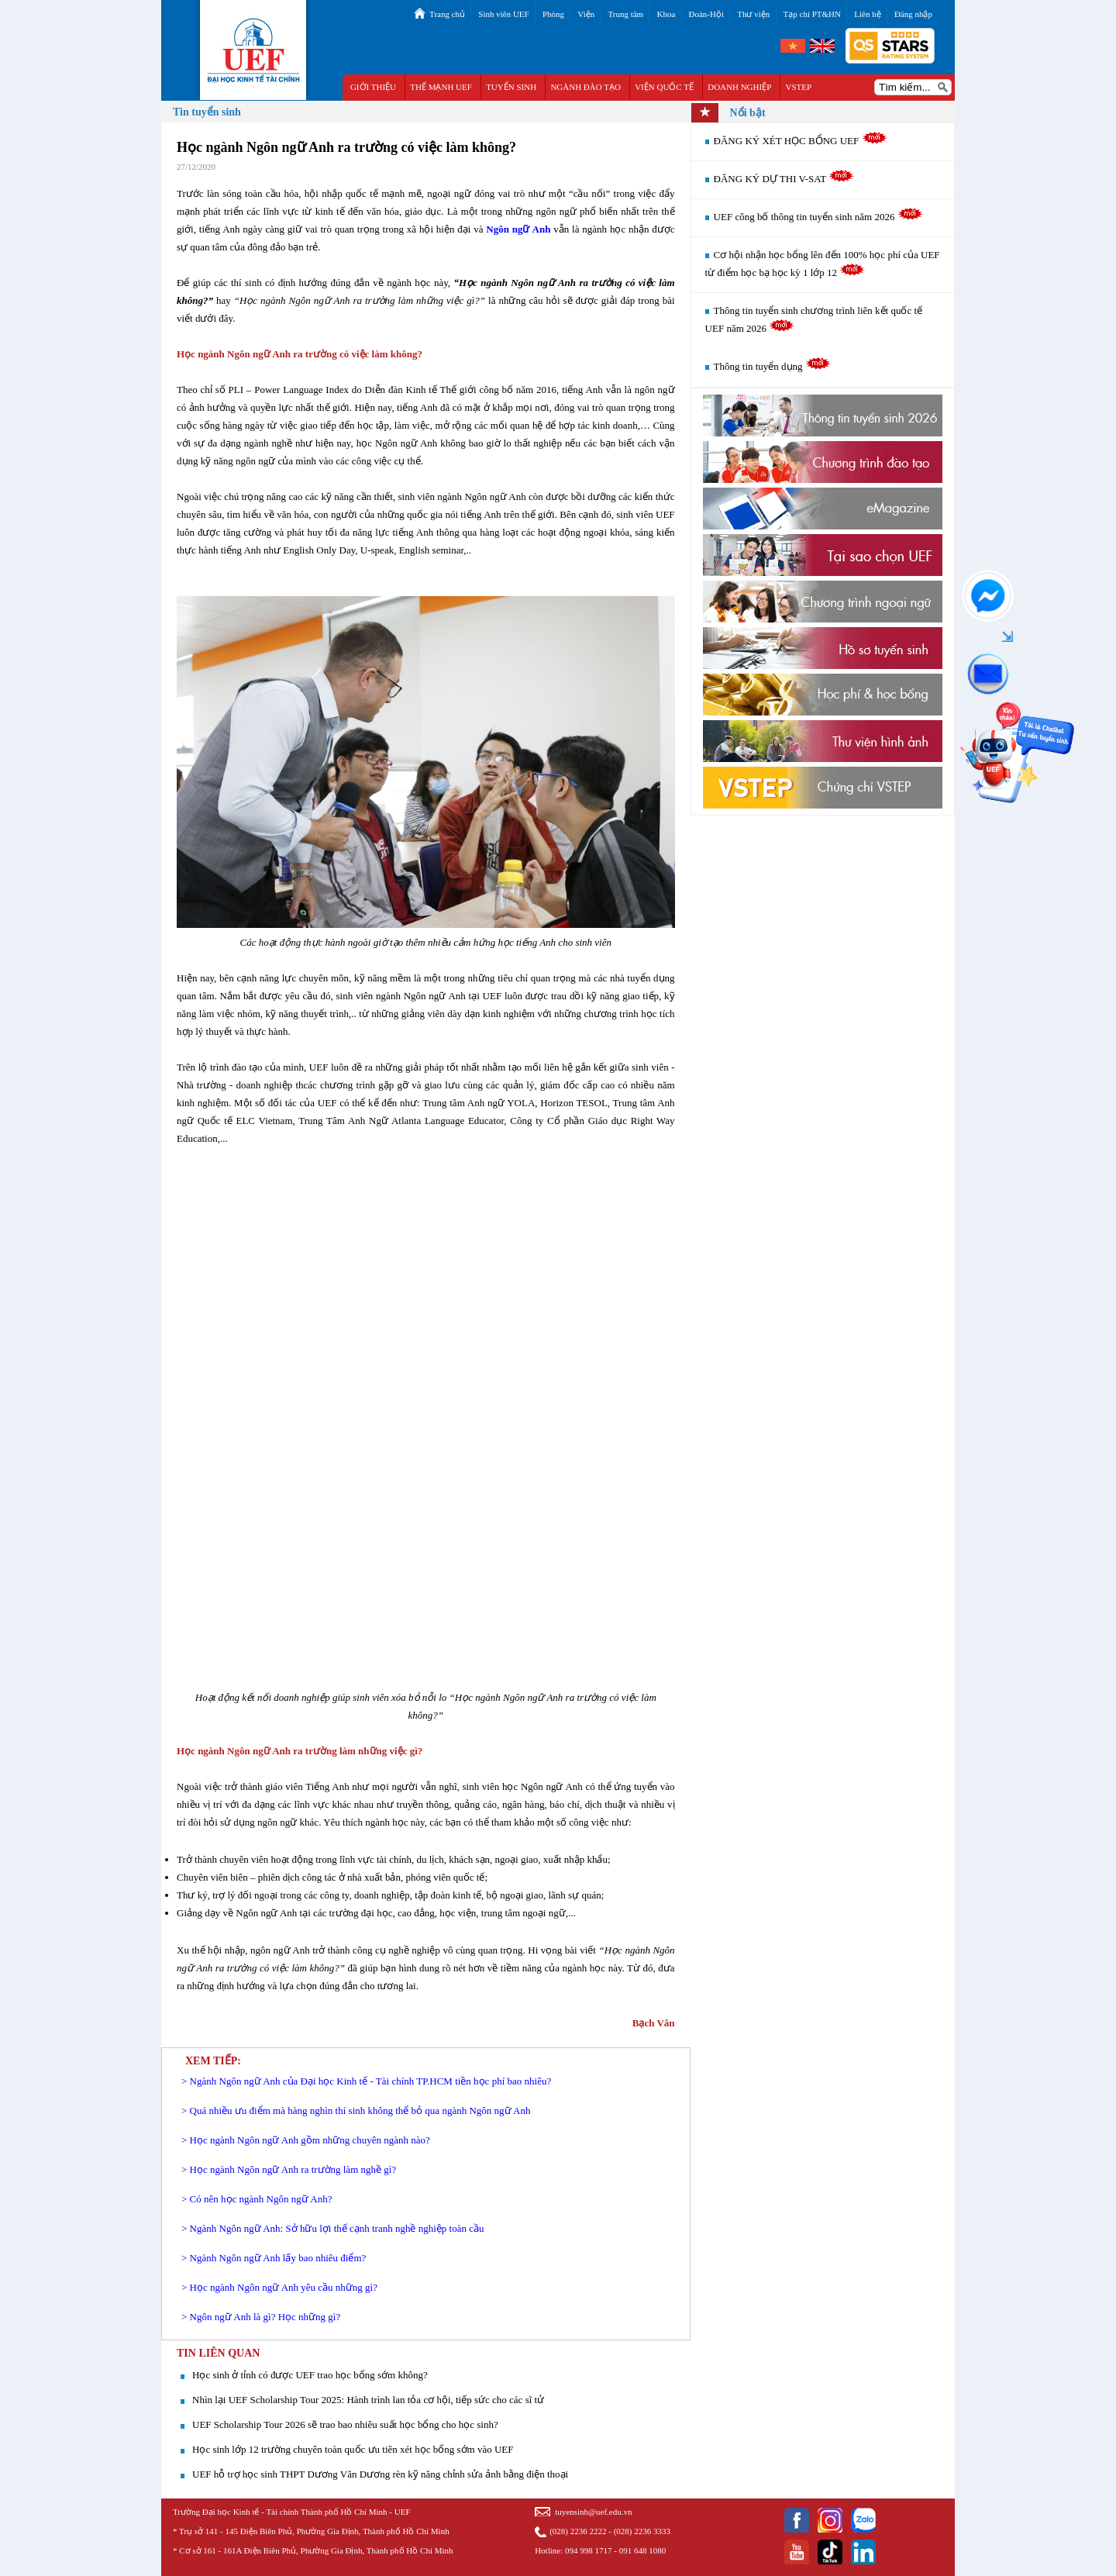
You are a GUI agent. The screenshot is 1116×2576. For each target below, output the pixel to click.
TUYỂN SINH (511, 86)
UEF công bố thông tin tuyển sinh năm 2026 (818, 216)
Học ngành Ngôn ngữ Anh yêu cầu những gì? (283, 2287)
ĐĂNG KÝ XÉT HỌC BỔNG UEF (800, 141)
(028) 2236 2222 (577, 2531)
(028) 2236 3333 (642, 2531)
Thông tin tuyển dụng (772, 366)
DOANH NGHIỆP (739, 86)
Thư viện (753, 14)
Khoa (665, 14)
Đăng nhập (913, 14)
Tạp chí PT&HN (812, 14)
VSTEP (799, 86)
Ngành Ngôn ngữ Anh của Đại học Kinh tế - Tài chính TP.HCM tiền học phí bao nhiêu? (371, 2081)
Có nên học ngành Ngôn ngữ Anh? (261, 2199)
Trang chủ (447, 14)
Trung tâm (625, 14)
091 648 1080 (642, 2550)
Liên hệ (867, 14)
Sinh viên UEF (503, 14)
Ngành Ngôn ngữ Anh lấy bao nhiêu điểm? (278, 2258)
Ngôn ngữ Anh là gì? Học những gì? (265, 2317)
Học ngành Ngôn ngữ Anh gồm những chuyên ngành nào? (310, 2140)
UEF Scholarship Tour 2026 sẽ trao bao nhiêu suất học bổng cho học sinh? (345, 2424)
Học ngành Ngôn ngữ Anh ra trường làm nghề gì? (293, 2169)
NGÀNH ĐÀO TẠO (585, 86)
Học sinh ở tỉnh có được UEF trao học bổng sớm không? (310, 2375)
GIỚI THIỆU (373, 86)
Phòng (553, 14)
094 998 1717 (588, 2550)
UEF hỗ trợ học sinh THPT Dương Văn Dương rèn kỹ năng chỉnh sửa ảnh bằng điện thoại (380, 2474)
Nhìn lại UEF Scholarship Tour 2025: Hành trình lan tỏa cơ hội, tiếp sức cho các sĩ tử (368, 2399)
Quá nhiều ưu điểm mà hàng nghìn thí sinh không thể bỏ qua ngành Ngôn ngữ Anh (360, 2110)
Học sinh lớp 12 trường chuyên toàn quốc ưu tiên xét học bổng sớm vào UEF (352, 2449)
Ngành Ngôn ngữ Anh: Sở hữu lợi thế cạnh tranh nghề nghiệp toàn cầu (337, 2228)
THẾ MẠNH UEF (441, 86)
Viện (585, 14)
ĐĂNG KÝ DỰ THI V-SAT (784, 178)
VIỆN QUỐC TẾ (664, 86)
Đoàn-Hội (707, 14)
